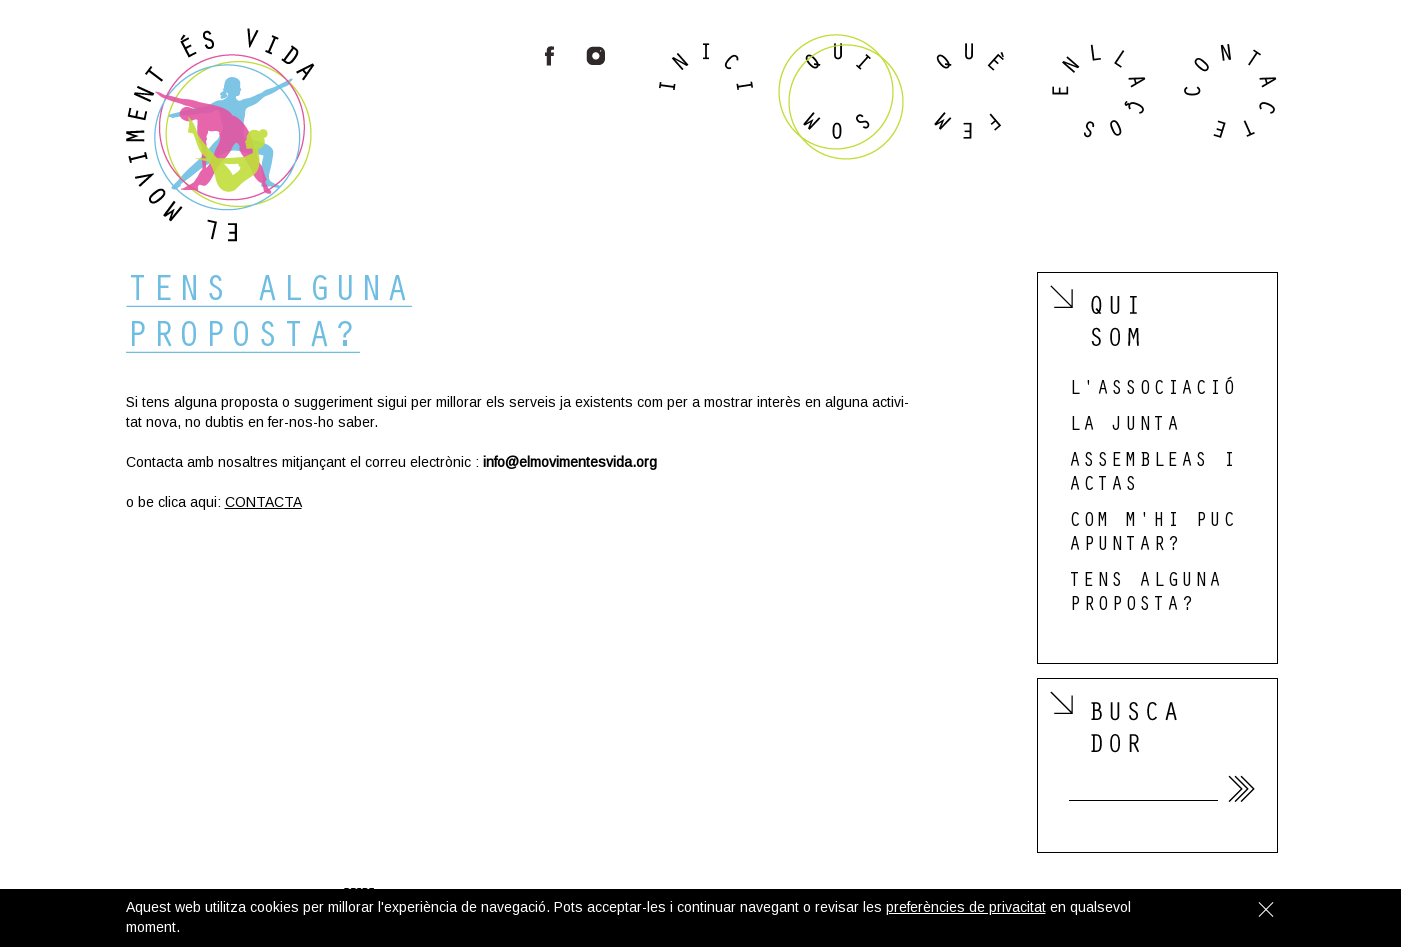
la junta (1125, 427)
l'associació (1153, 391)
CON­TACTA (263, 502)
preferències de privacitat (966, 907)
